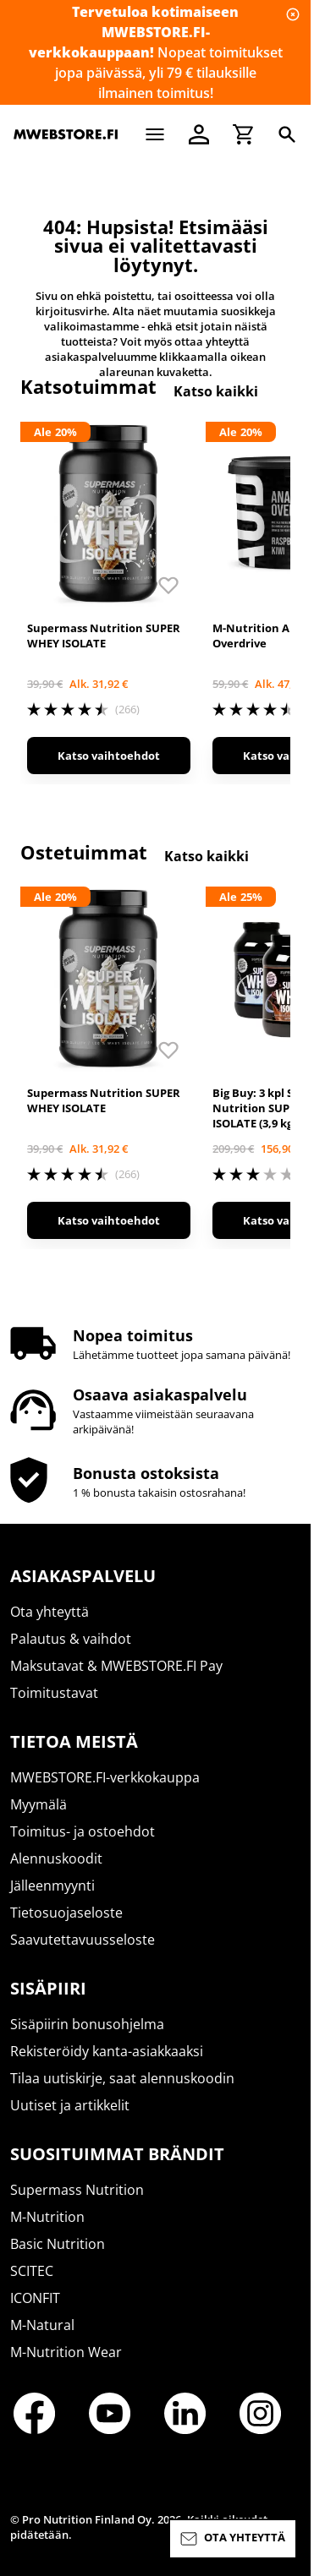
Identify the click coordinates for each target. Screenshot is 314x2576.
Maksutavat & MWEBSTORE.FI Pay (116, 1665)
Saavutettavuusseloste (82, 1939)
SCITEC (31, 2271)
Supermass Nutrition (77, 2189)
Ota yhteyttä (49, 1611)
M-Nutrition (47, 2217)
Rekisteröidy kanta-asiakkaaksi (106, 2051)
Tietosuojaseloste (66, 1912)
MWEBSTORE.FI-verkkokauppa (105, 1777)
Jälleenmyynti (52, 1885)
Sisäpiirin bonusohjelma (87, 2024)
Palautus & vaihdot (70, 1638)
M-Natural (42, 2325)
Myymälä (38, 1804)
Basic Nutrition (57, 2244)
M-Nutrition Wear (66, 2352)
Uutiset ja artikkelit (69, 2105)
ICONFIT (35, 2298)
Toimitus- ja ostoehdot (82, 1831)
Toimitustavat (54, 1693)
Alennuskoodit (56, 1858)
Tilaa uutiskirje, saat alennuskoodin (122, 2078)
